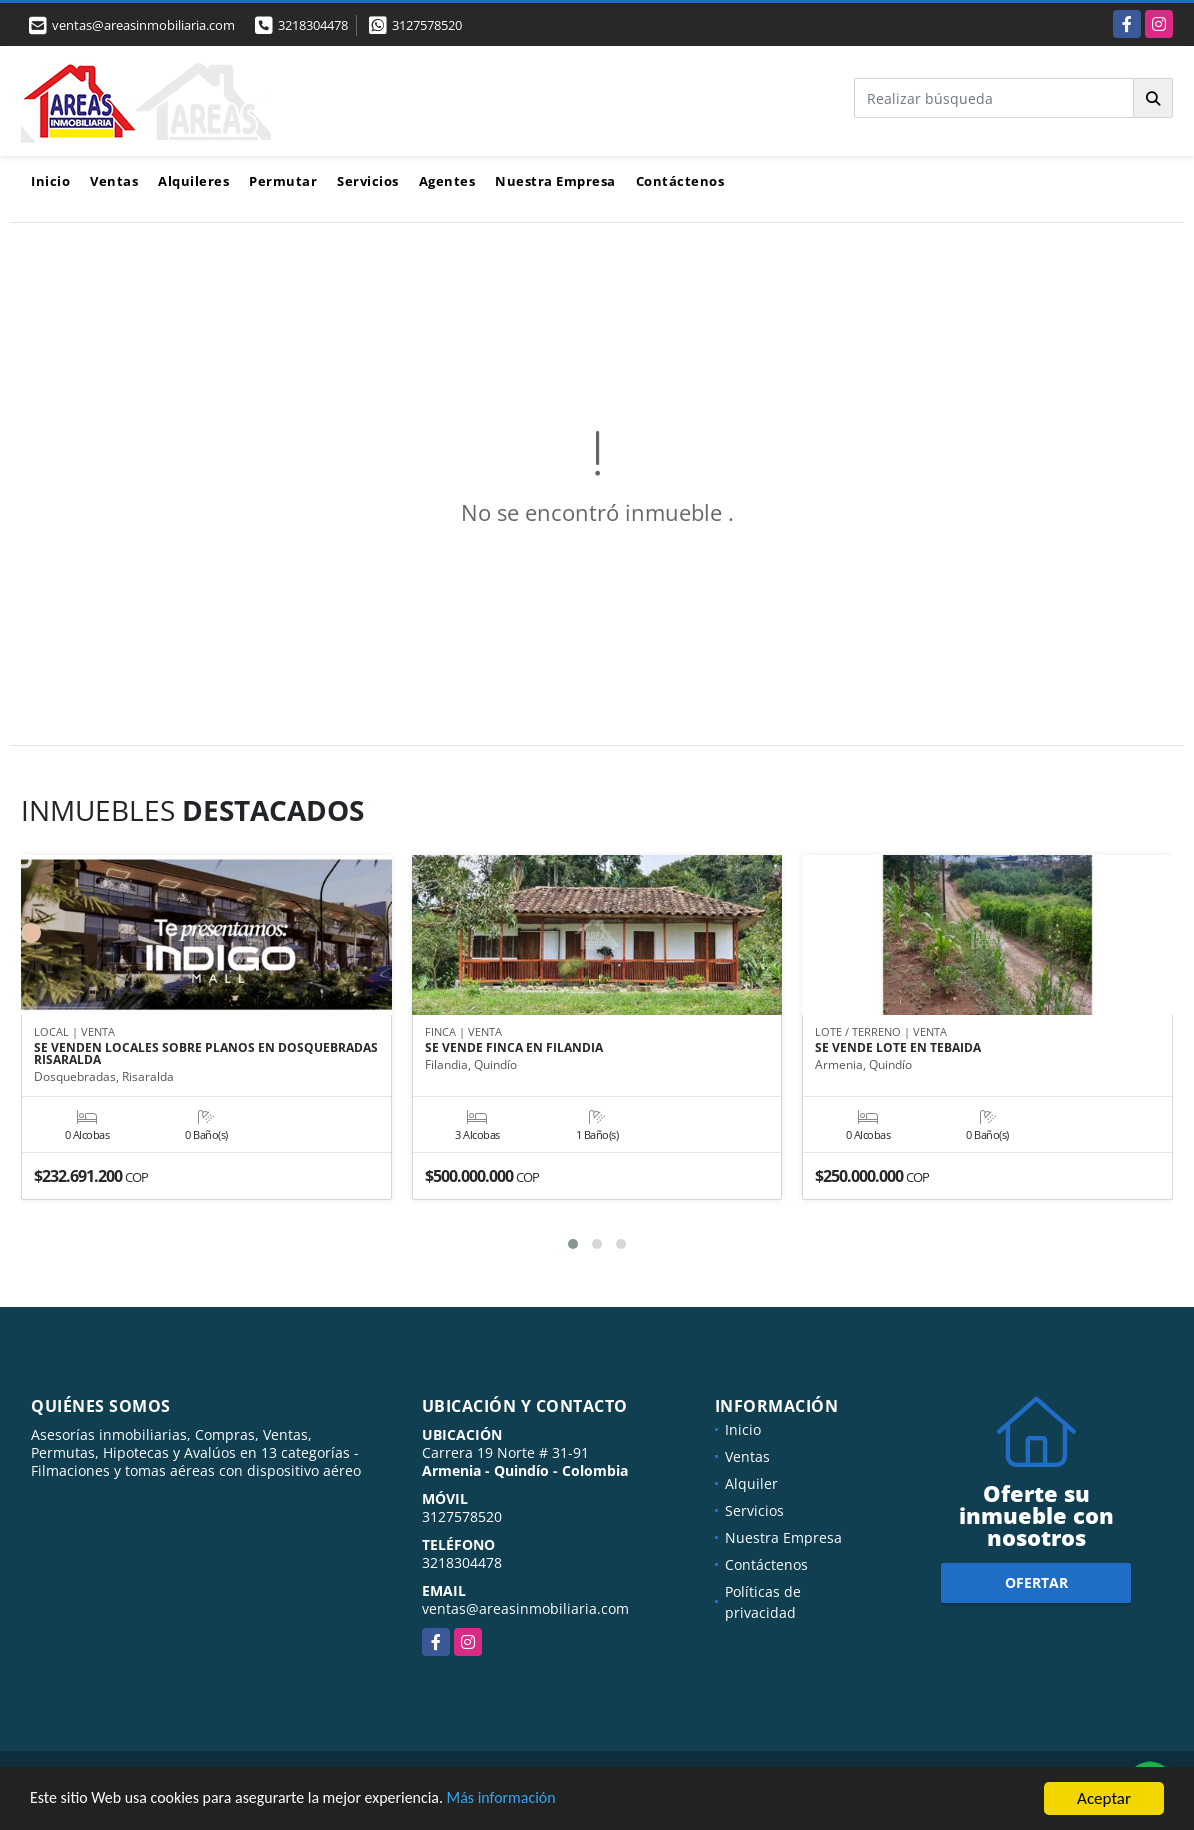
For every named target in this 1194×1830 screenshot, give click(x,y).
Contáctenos (680, 181)
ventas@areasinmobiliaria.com (525, 1608)
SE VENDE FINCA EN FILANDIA (514, 1049)
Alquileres (193, 181)
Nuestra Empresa (555, 181)
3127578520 (427, 25)
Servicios (368, 181)
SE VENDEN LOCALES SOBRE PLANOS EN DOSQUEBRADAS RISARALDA (206, 1055)
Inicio (50, 181)
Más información (533, 1801)
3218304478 (313, 25)
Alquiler (751, 1483)
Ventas (114, 181)
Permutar (283, 181)
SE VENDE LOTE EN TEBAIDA (898, 1049)
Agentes (447, 181)
